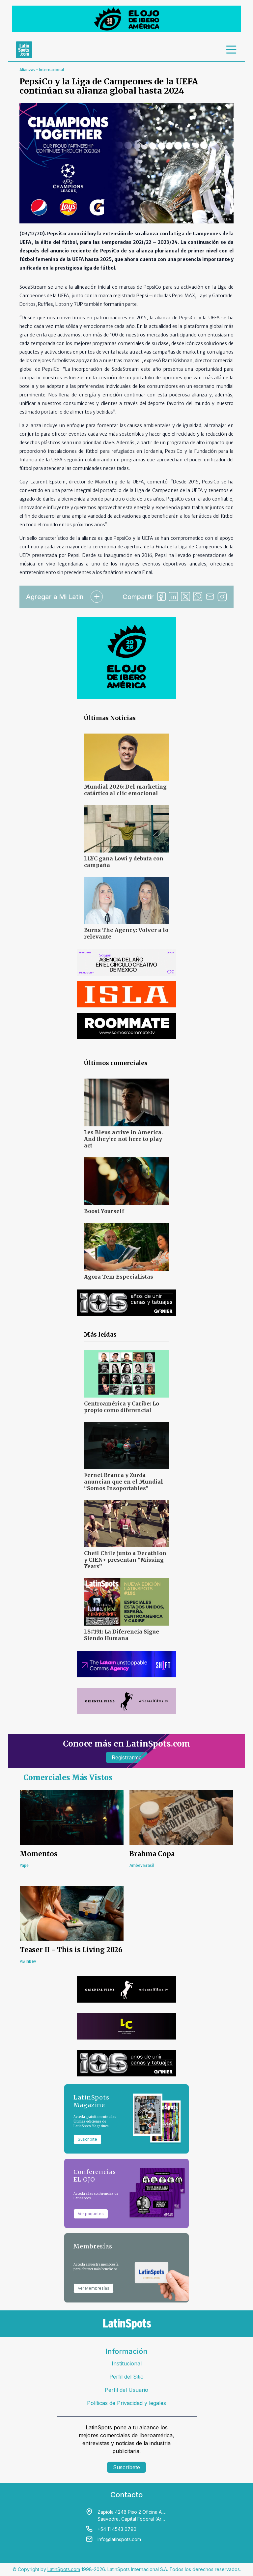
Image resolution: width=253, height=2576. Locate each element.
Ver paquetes (91, 2213)
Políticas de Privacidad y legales (126, 2403)
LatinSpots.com (63, 2569)
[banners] (126, 19)
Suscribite (87, 2139)
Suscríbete (126, 2467)
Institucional (127, 2363)
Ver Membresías (93, 2288)
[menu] (231, 49)
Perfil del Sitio (126, 2376)
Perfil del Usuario (126, 2390)
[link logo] (24, 49)
